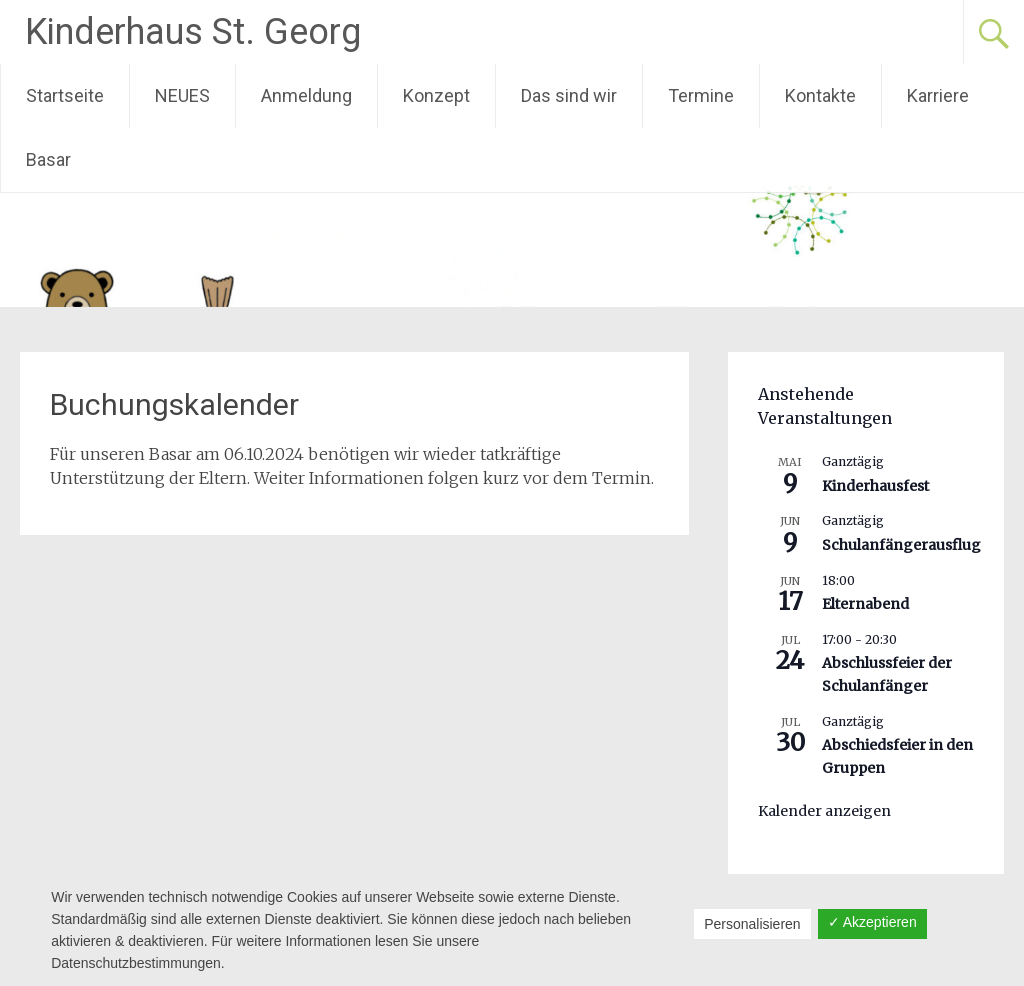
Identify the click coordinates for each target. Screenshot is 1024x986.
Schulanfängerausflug (901, 545)
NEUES (182, 95)
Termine (701, 95)
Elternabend (865, 604)
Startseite (65, 95)
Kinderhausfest (875, 486)
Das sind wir (569, 95)
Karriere (938, 95)
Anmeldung (306, 95)
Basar (48, 159)
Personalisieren (752, 924)
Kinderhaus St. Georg (193, 32)
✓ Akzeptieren (872, 922)
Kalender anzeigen (824, 811)
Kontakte (820, 95)
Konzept (436, 95)
